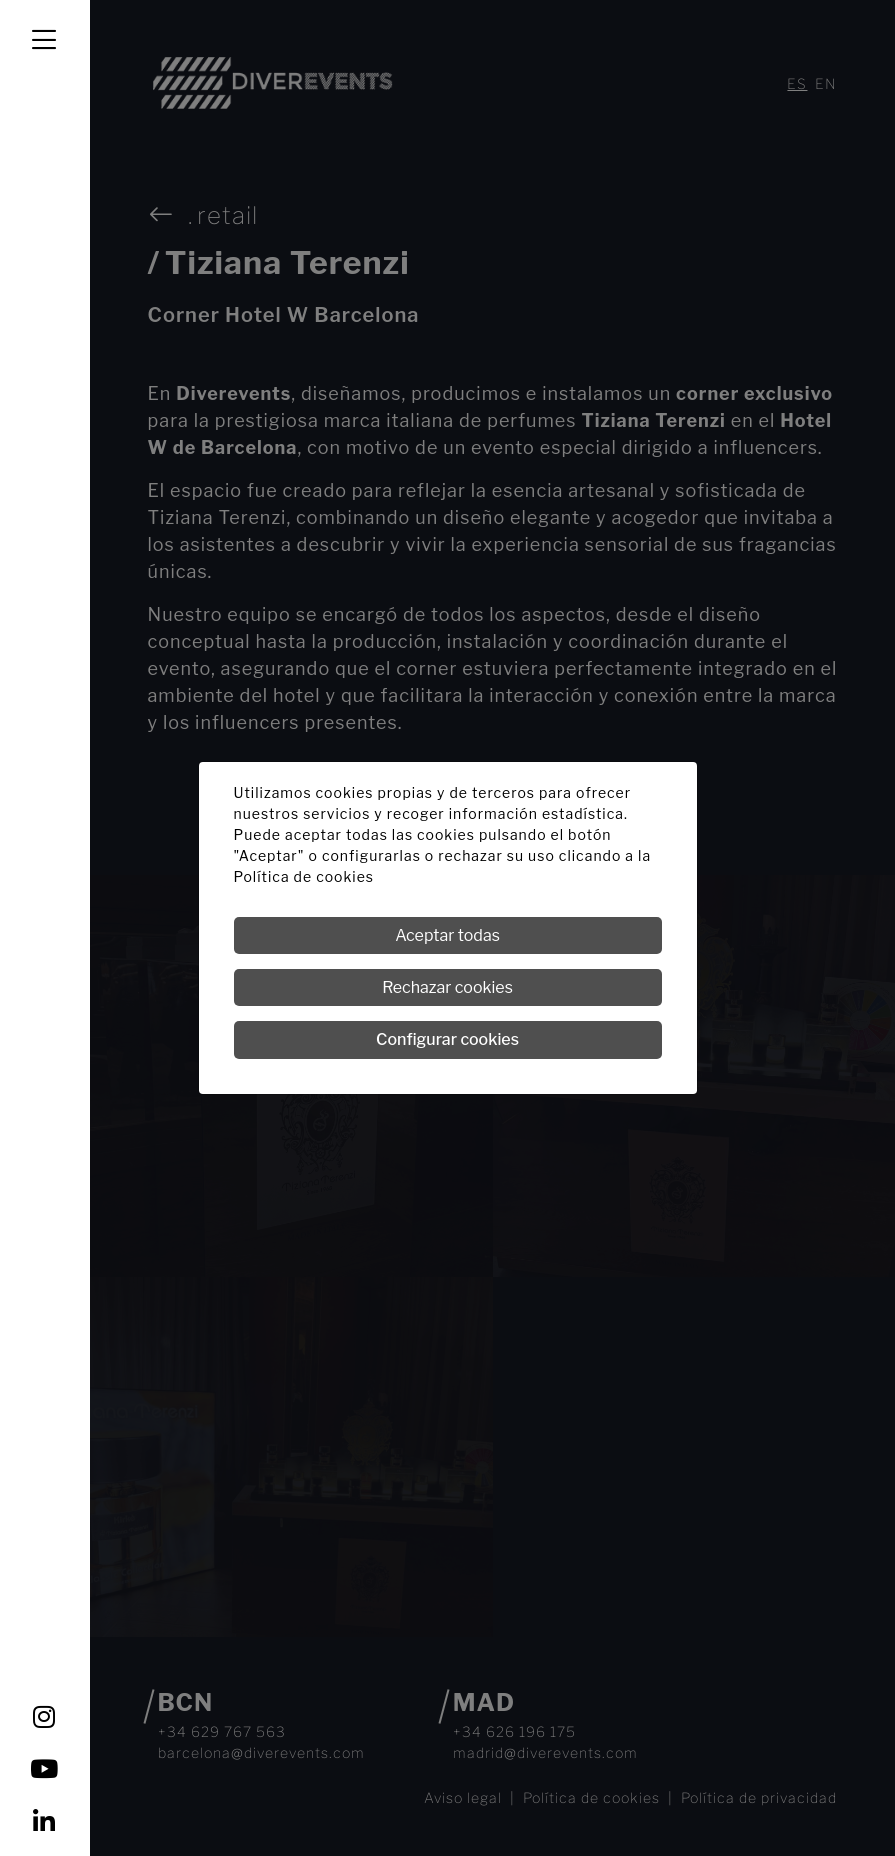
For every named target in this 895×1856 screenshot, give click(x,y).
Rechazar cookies (447, 987)
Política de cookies (304, 876)
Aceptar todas (447, 935)
